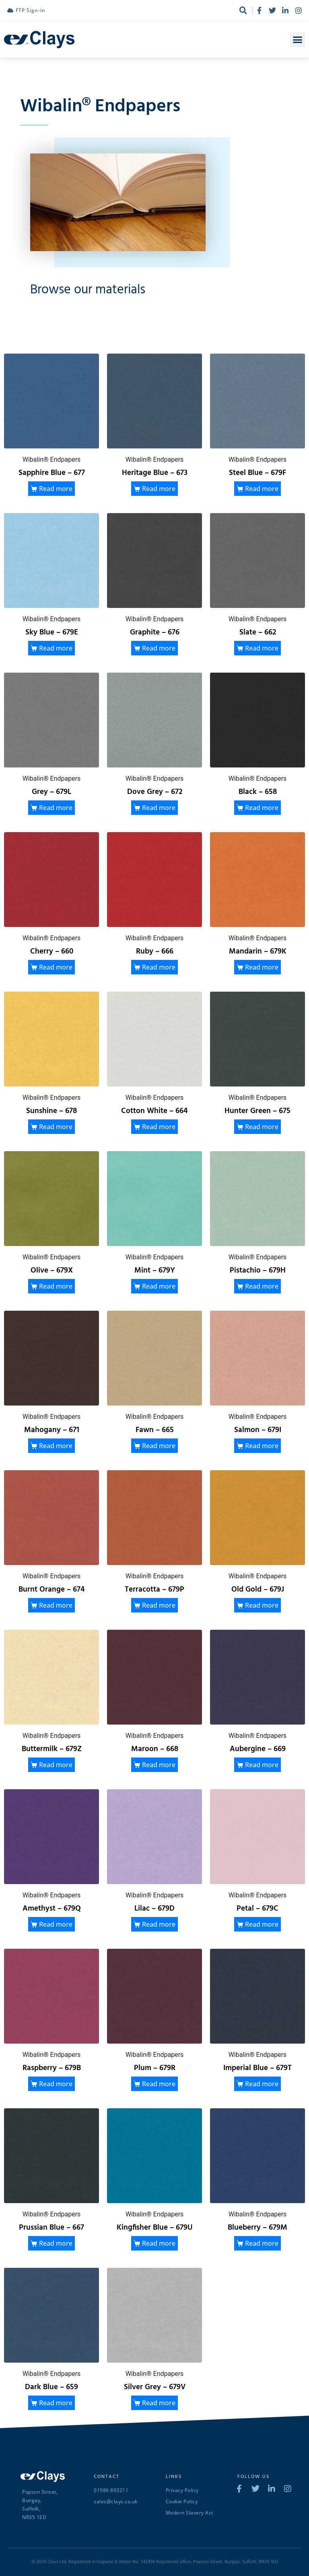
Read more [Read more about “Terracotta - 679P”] (158, 1605)
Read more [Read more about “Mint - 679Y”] (158, 1286)
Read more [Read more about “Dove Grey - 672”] (158, 807)
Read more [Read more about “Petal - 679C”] (261, 1924)
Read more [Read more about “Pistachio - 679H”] (261, 1286)
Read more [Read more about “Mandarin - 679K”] (261, 967)
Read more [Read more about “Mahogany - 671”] (55, 1445)
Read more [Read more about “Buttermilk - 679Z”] (55, 1764)
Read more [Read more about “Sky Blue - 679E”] (55, 648)
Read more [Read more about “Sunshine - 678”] (55, 1126)
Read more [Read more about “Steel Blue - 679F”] (261, 488)
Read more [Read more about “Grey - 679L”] (55, 807)
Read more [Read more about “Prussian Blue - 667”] (55, 2243)
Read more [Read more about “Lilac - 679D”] (158, 1924)
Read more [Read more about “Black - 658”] (261, 807)
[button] (297, 39)
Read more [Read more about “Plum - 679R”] (158, 2083)
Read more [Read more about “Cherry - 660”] (55, 967)
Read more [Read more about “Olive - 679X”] (55, 1286)
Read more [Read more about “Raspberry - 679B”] (55, 2083)
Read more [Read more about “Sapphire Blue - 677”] (55, 488)
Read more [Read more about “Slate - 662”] (261, 648)
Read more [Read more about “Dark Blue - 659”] (55, 2402)
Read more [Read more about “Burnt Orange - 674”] (55, 1605)
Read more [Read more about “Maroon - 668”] (158, 1764)
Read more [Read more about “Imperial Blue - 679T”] (261, 2083)
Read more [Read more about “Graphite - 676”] (158, 648)
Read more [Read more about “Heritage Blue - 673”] (158, 488)
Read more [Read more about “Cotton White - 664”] (158, 1126)
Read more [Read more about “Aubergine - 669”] (261, 1764)
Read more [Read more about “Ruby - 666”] (158, 967)
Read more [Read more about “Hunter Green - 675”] (261, 1126)
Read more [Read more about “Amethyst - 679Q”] (55, 1924)
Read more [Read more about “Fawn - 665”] (158, 1445)
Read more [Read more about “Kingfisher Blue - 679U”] (158, 2243)
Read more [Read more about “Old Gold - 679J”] (261, 1605)
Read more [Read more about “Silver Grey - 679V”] (158, 2402)
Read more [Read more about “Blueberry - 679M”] (261, 2243)
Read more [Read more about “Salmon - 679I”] (261, 1445)
